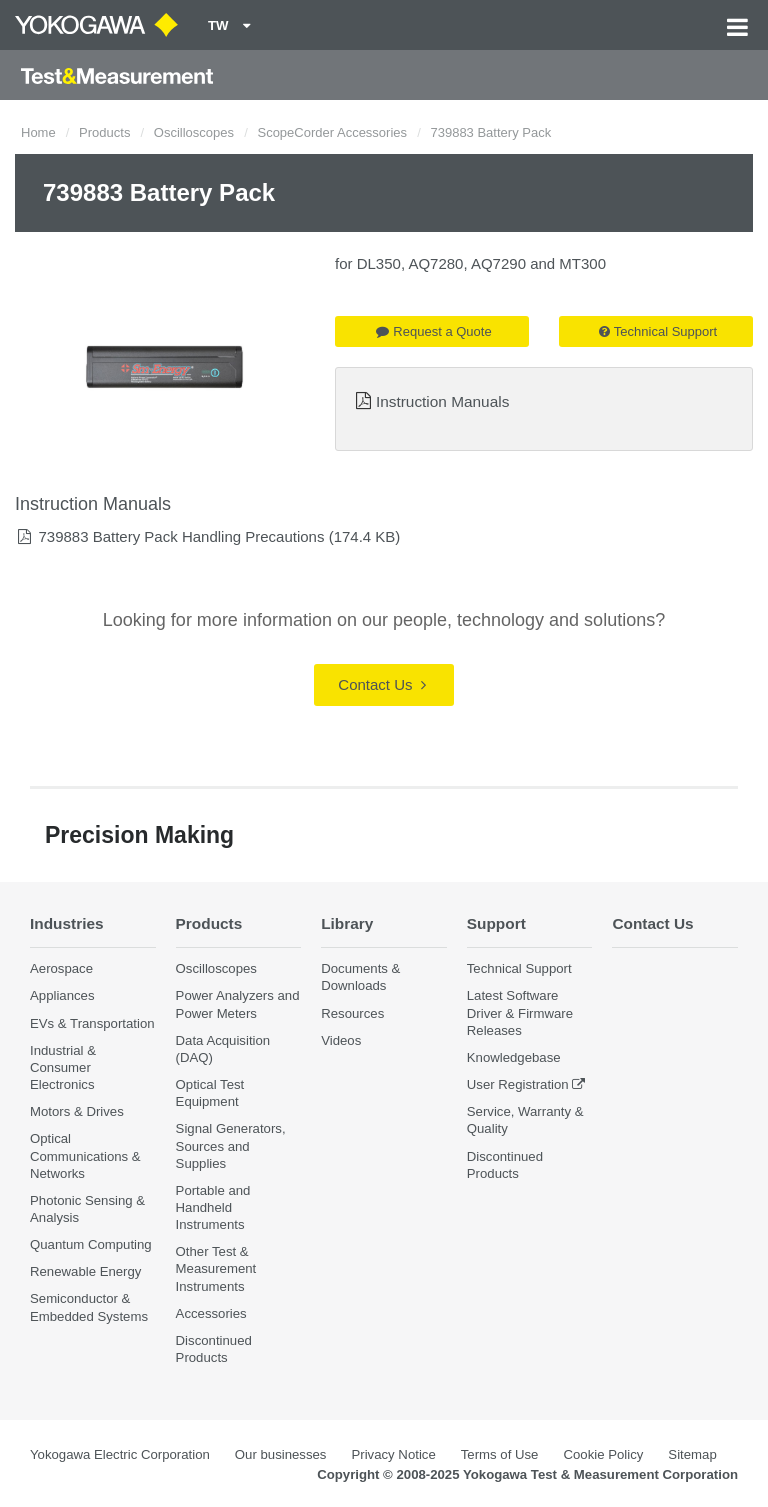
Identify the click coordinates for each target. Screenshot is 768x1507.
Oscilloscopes (194, 132)
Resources (352, 1013)
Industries (67, 923)
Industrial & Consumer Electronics (63, 1067)
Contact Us (381, 684)
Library (347, 923)
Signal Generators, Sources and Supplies (231, 1145)
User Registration (518, 1084)
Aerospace (61, 968)
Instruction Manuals (442, 401)
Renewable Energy (85, 1271)
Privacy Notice (393, 1454)
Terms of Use (500, 1454)
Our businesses (281, 1454)
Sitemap (692, 1454)
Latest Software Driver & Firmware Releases (520, 1012)
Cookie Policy (603, 1454)
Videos (341, 1040)
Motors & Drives (77, 1111)
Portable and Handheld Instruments (213, 1207)
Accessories (211, 1313)
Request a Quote (433, 331)
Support (496, 923)
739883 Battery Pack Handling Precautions (181, 536)
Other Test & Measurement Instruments (216, 1268)
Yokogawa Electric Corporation (120, 1454)
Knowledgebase (514, 1057)
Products (104, 132)
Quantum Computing (91, 1244)
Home (38, 132)
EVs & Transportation (92, 1023)
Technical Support (658, 331)
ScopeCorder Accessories (332, 132)
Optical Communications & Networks (85, 1155)
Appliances (62, 995)
